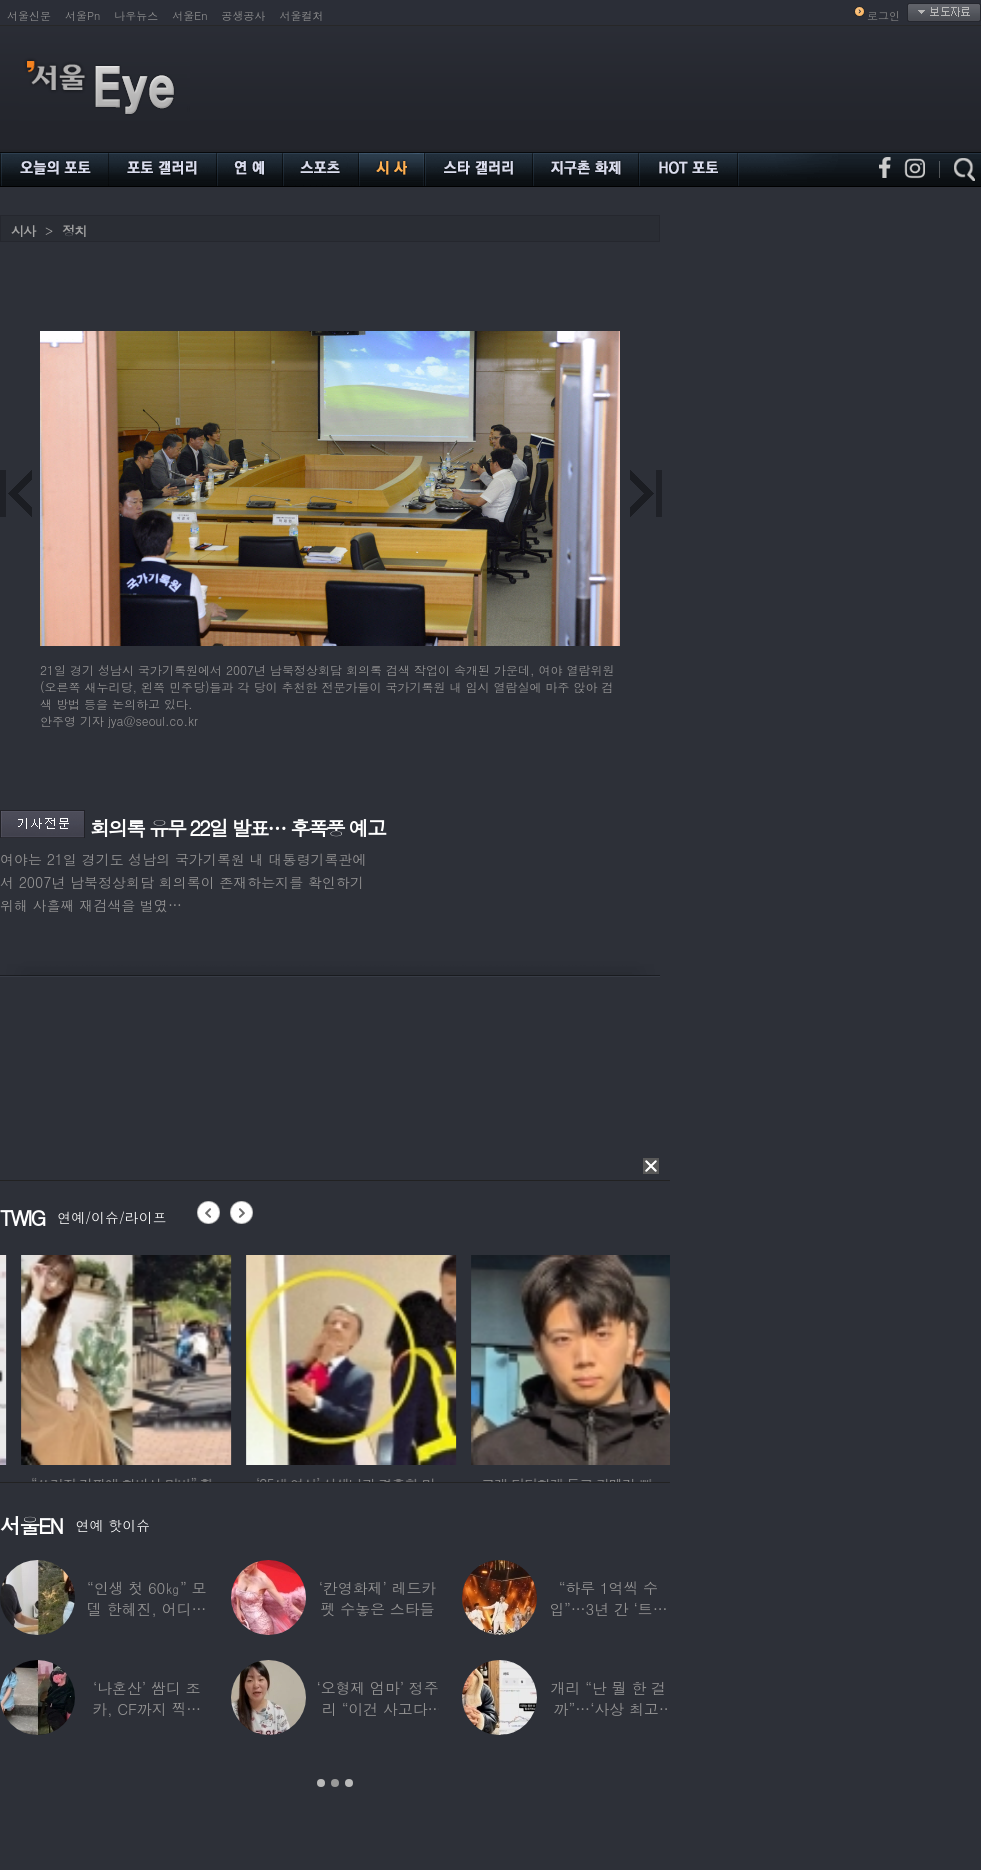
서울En (189, 15)
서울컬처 (302, 15)
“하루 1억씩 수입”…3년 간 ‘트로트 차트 (608, 1608)
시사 (23, 230)
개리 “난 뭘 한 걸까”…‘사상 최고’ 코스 (608, 1708)
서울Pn (82, 15)
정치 (74, 230)
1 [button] (321, 1783)
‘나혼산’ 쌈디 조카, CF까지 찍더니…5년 (146, 1708)
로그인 (883, 15)
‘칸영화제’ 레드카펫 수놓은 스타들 (377, 1598)
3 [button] (349, 1783)
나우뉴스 (136, 15)
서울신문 (29, 15)
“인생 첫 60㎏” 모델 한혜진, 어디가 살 (146, 1608)
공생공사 (244, 15)
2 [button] (335, 1783)
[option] (188, 1357)
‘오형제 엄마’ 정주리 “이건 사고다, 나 (377, 1708)
